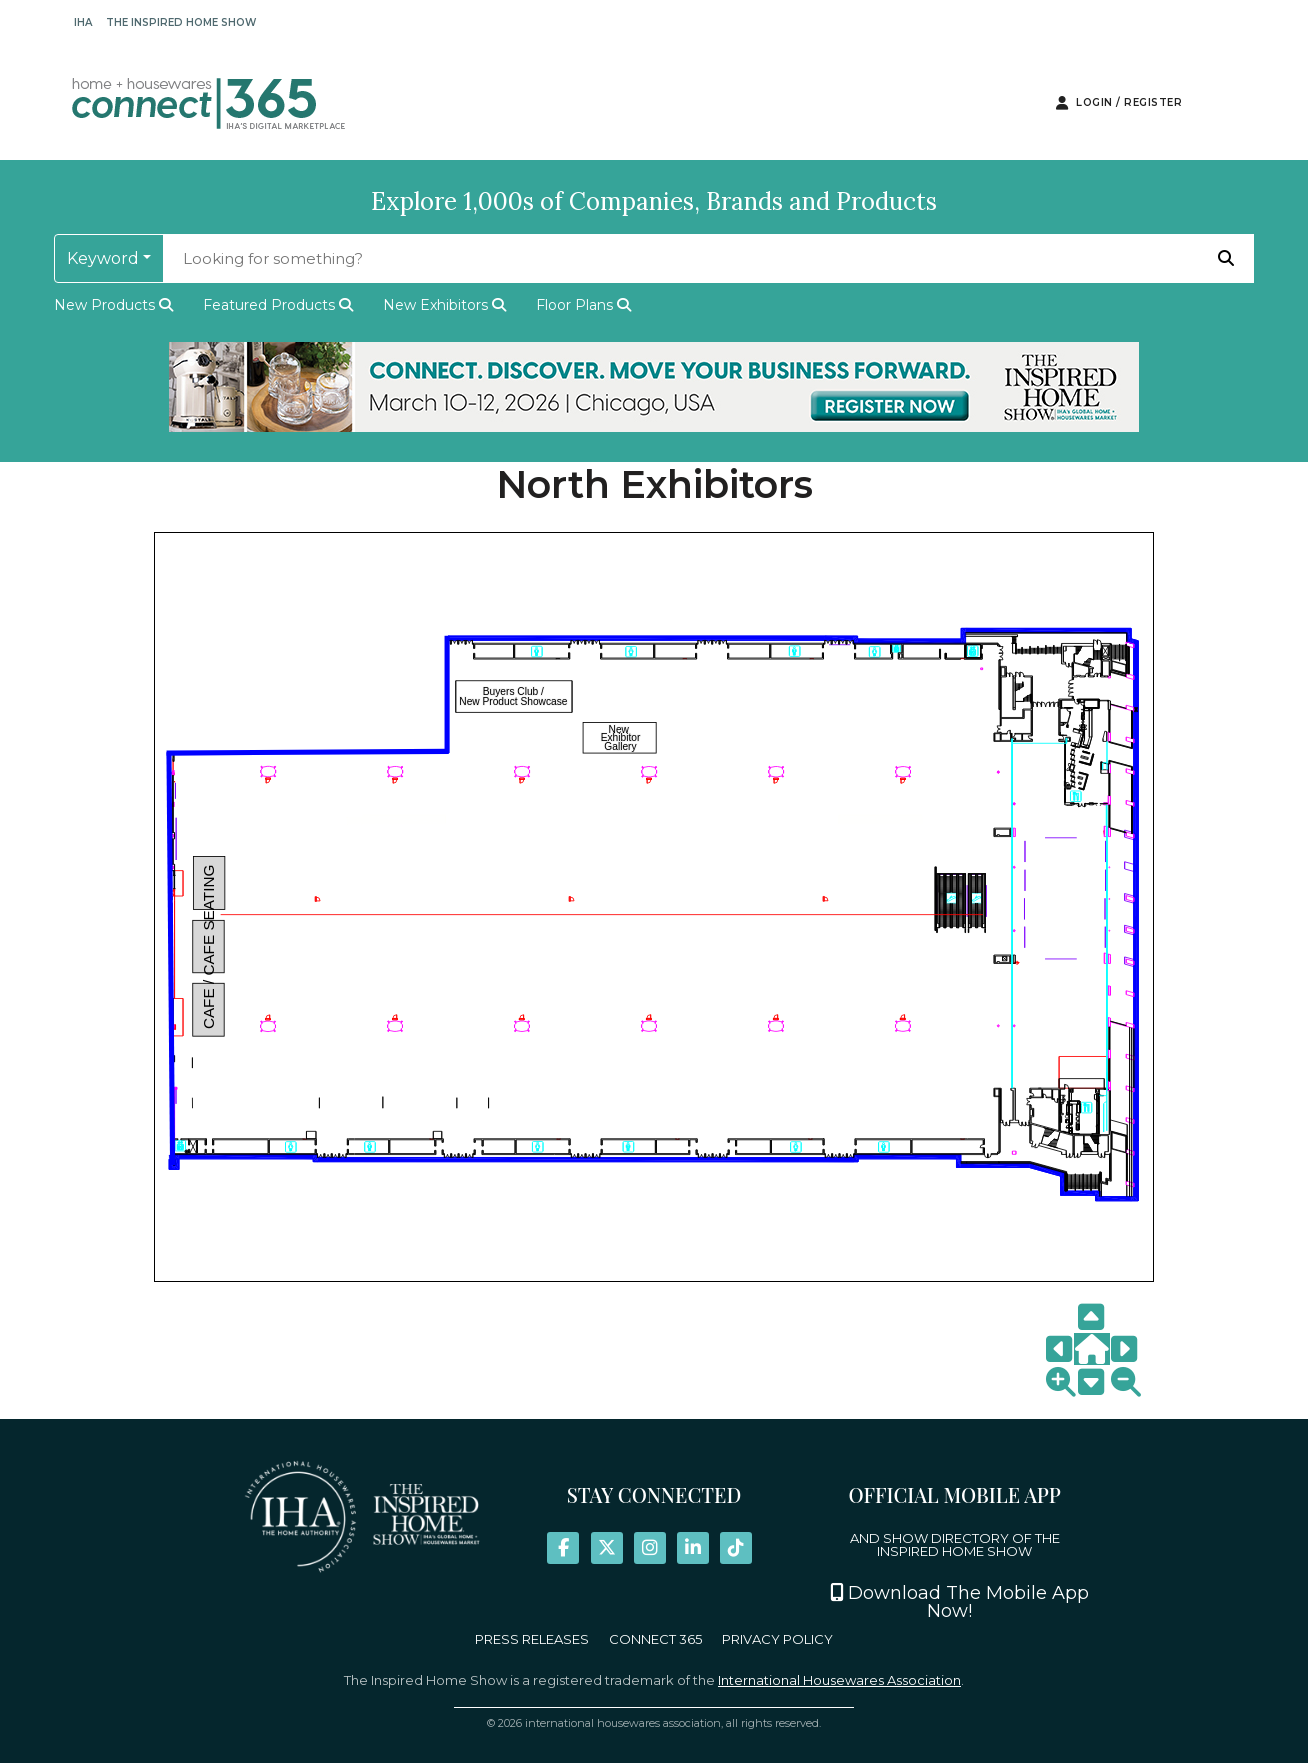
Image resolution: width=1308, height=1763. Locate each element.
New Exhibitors (444, 305)
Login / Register (1119, 103)
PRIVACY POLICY (777, 1639)
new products (113, 305)
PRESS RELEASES (532, 1639)
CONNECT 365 (655, 1639)
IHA (83, 22)
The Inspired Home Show (181, 22)
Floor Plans (583, 305)
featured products (278, 305)
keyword (103, 258)
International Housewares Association (839, 1680)
